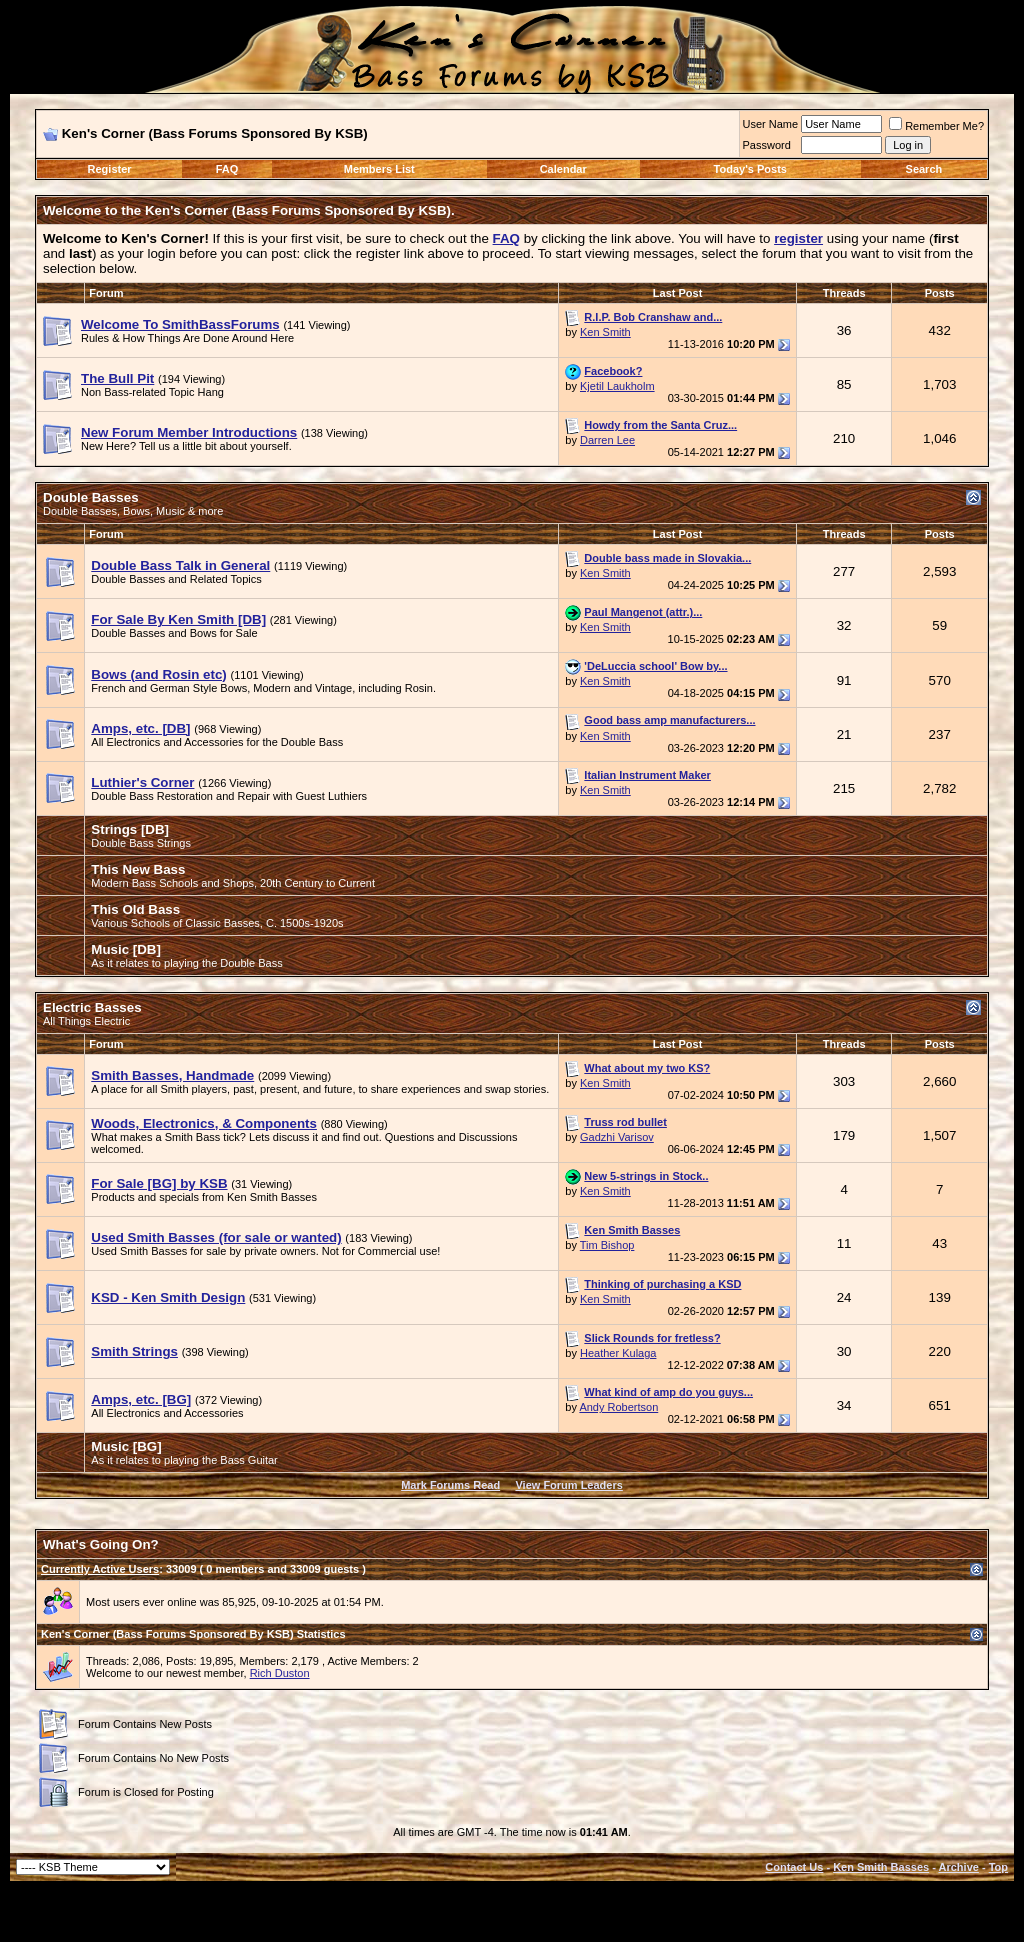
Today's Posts (750, 169)
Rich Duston (280, 1673)
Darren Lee (607, 440)
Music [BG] (126, 1446)
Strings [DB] (130, 829)
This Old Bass (135, 909)
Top (998, 1867)
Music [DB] (126, 949)
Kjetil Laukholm (617, 386)
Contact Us (794, 1867)
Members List (379, 169)
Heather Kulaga (618, 1353)
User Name (771, 124)
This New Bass (138, 869)
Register (110, 169)
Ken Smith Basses (881, 1867)
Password (767, 145)
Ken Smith (605, 332)
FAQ (227, 169)
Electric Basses (92, 1007)
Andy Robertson (618, 1407)
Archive (959, 1867)
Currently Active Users (100, 1569)
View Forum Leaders (568, 1485)
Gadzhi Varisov (617, 1137)
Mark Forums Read (450, 1485)
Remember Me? (936, 126)
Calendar (563, 169)
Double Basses (91, 497)
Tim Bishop (607, 1245)
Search (924, 169)
